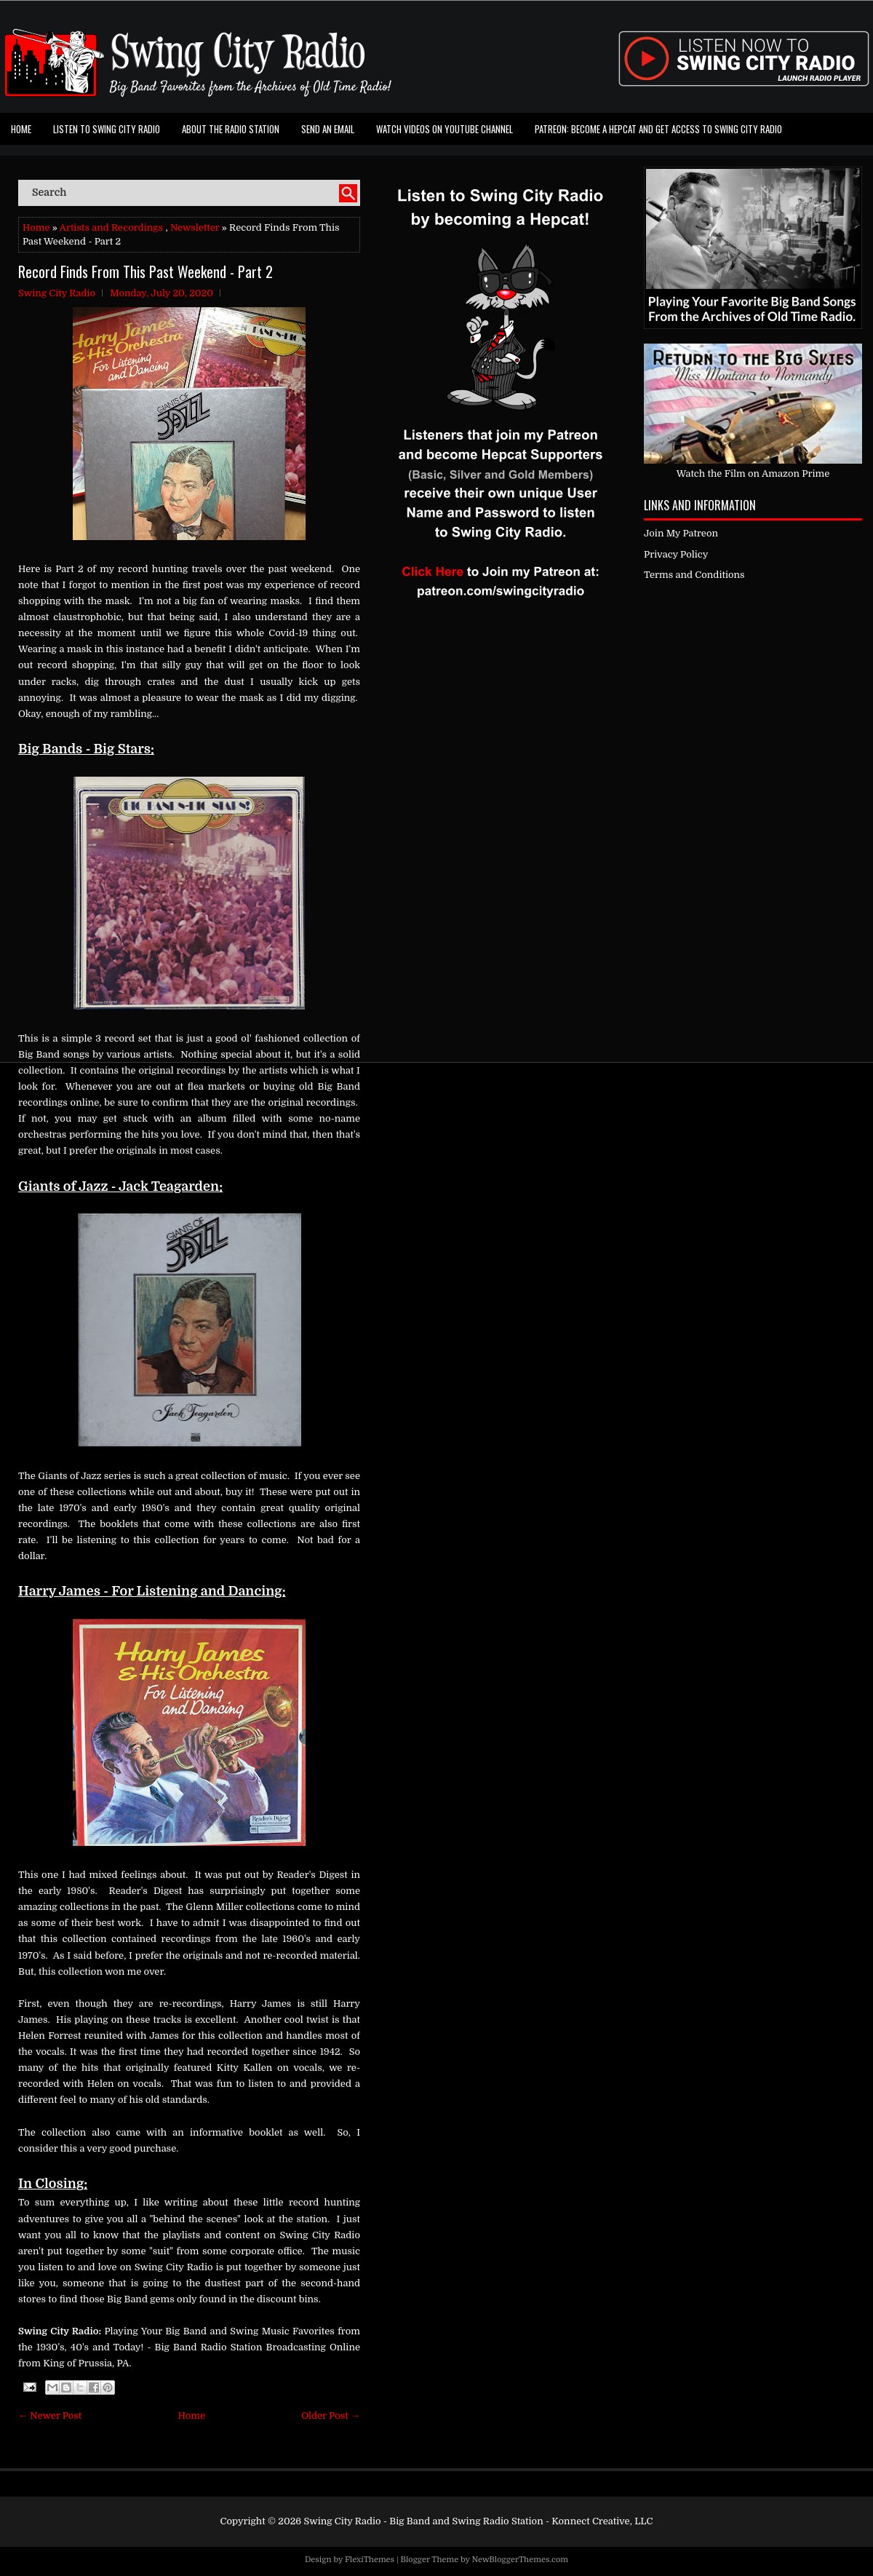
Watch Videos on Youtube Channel (444, 129)
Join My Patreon (681, 533)
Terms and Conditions (694, 574)
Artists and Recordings (111, 227)
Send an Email (327, 129)
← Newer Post (49, 2415)
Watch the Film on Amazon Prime (753, 473)
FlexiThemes (369, 2559)
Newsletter (195, 227)
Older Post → (330, 2415)
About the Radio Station (230, 129)
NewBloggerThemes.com (519, 2559)
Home (21, 129)
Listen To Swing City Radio (106, 129)
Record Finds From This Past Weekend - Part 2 (145, 271)
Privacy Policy (676, 554)
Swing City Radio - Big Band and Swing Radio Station (423, 2521)
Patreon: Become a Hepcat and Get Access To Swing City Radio (658, 129)
